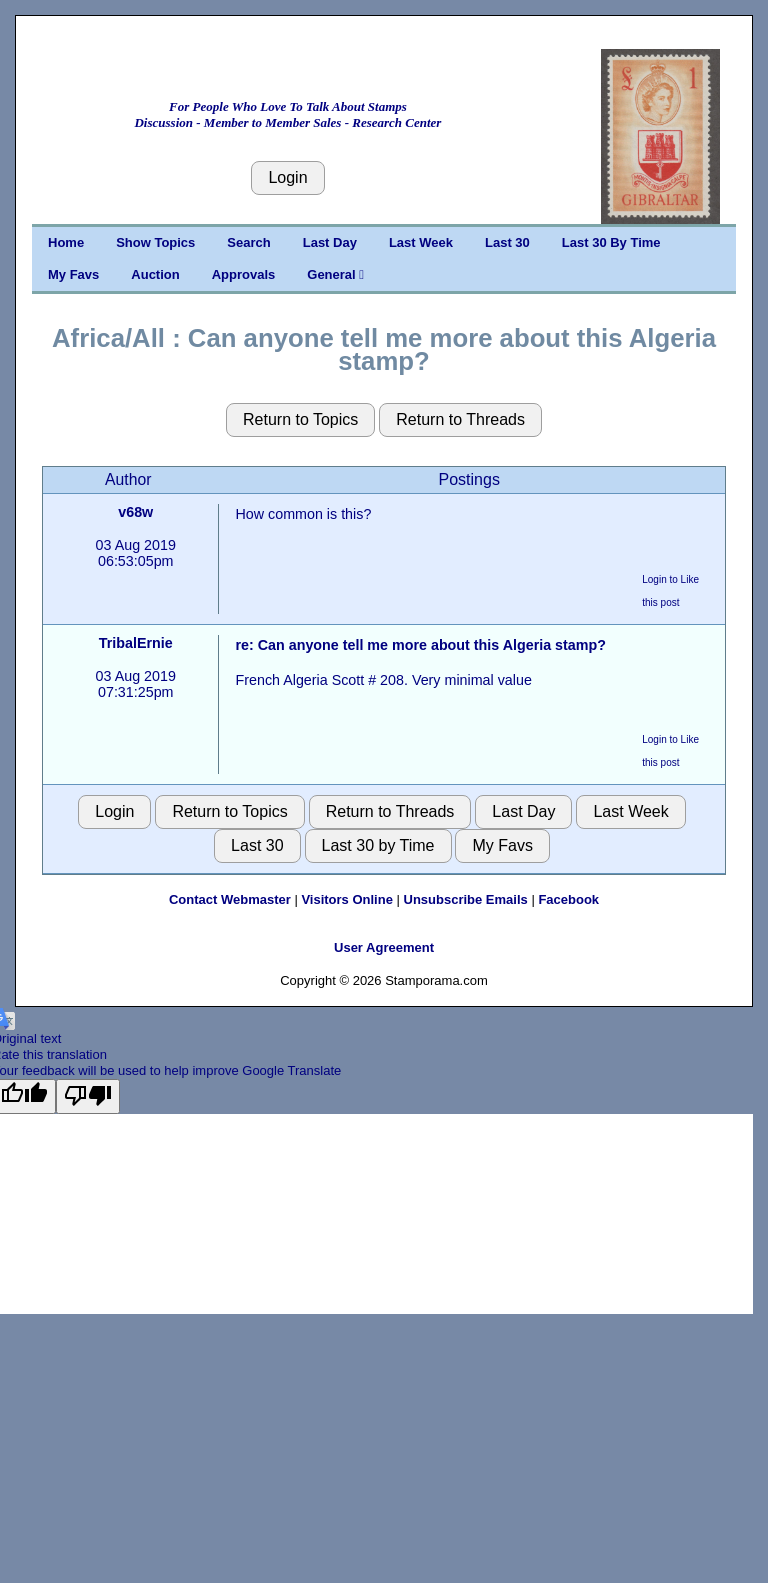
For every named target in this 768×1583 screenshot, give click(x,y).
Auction (155, 274)
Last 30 (507, 242)
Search (248, 242)
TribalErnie (136, 643)
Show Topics (155, 242)
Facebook (568, 899)
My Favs (73, 274)
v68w (135, 512)
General (335, 274)
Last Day (330, 242)
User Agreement (384, 947)
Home (66, 242)
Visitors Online (347, 899)
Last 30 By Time (611, 242)
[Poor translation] (88, 1096)
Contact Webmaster (230, 899)
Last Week (421, 242)
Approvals (244, 274)
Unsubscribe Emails (466, 899)
